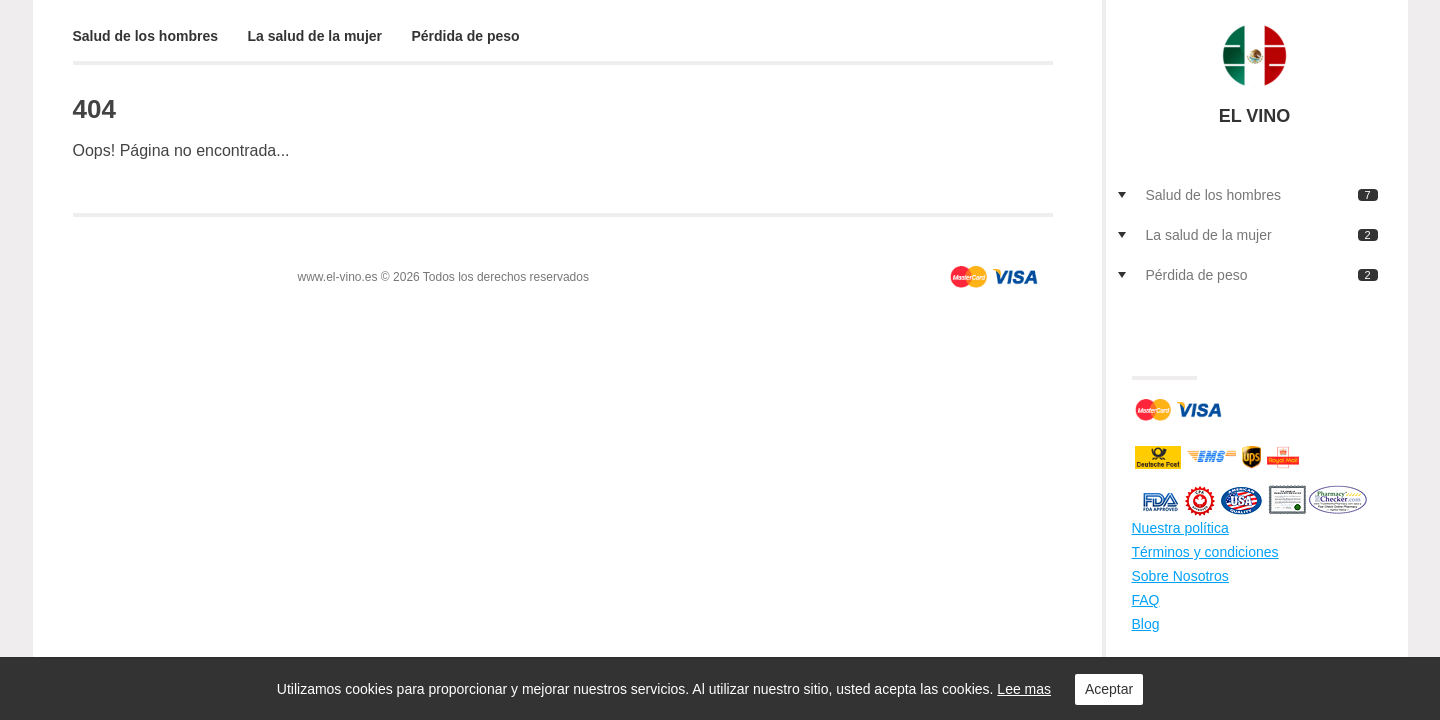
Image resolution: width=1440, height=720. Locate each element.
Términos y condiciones (1205, 552)
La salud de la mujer (314, 36)
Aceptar (1109, 689)
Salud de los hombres (145, 36)
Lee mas (1024, 689)
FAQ (1146, 600)
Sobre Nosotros (1180, 576)
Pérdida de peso (466, 36)
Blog (1146, 624)
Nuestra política (1180, 528)
